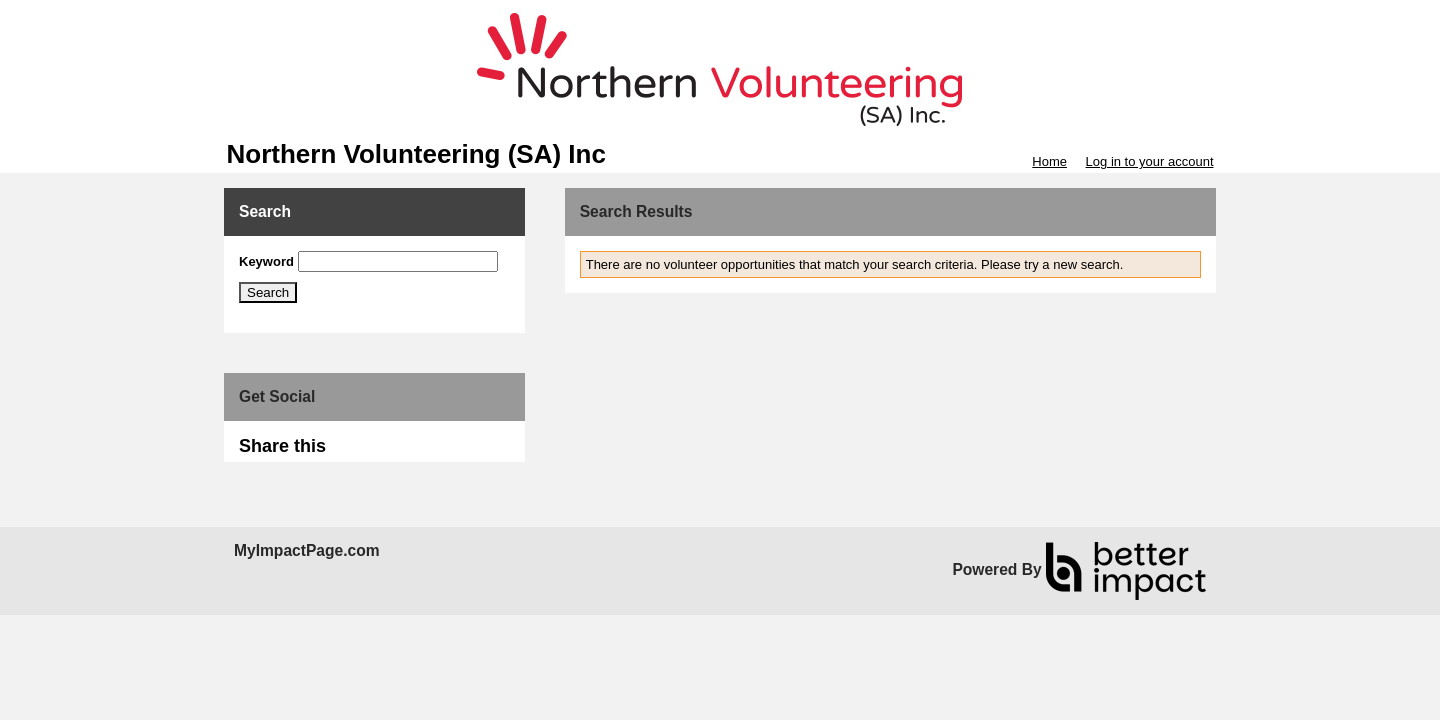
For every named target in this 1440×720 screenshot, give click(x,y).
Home (1049, 161)
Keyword (266, 261)
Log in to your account (1150, 161)
